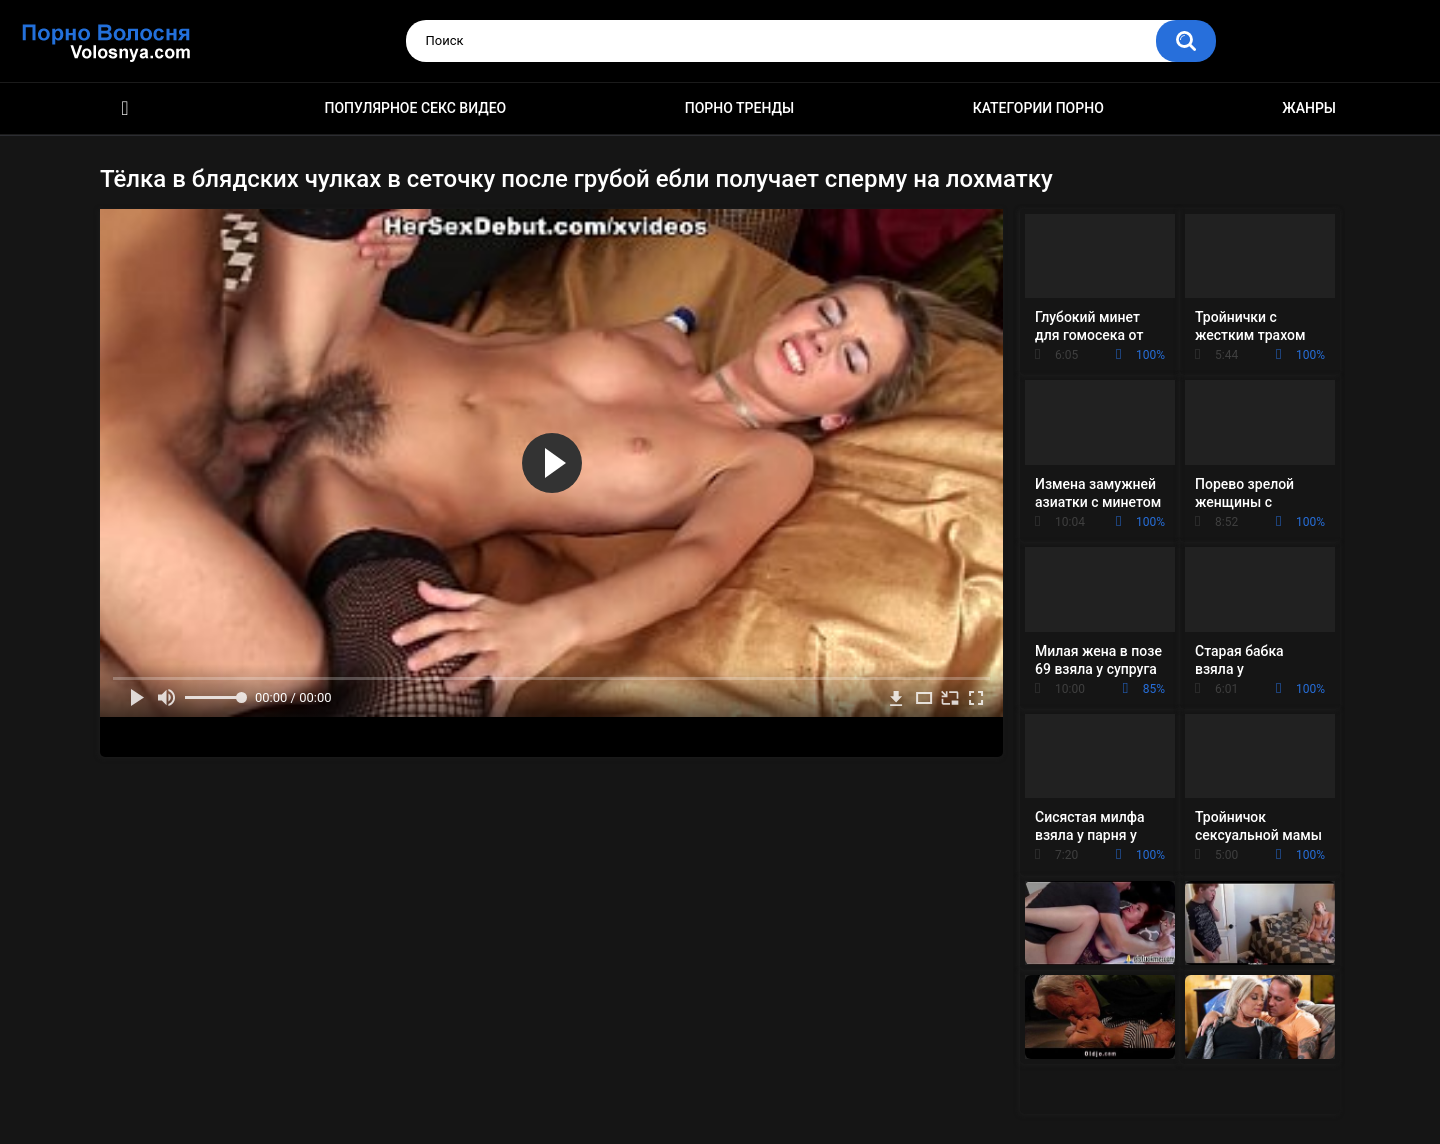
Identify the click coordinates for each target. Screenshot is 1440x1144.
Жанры (1309, 108)
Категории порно (1038, 108)
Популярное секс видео (416, 108)
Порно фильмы (125, 108)
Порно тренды (739, 108)
